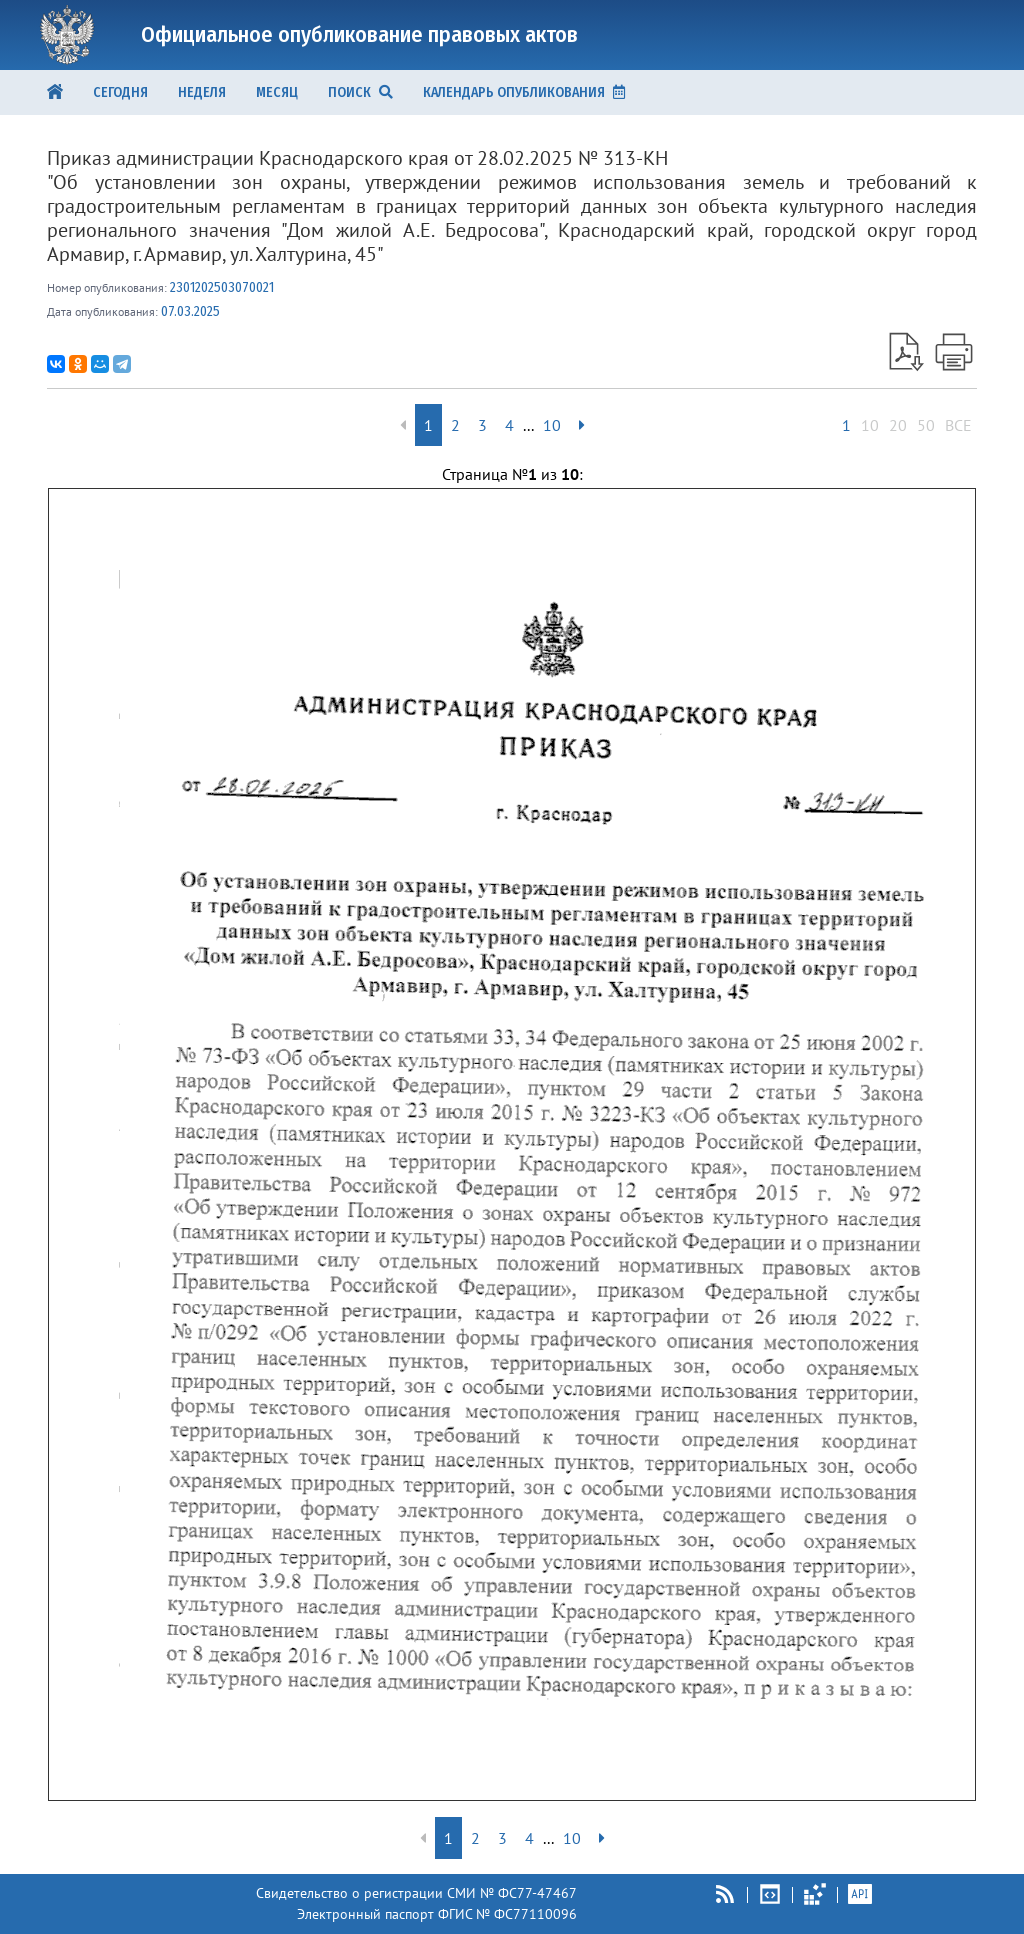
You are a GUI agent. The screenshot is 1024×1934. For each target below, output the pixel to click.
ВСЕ (958, 425)
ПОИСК (360, 92)
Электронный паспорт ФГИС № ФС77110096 (437, 1914)
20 (898, 425)
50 (926, 425)
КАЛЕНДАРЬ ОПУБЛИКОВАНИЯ (524, 92)
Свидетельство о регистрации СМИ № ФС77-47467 (416, 1893)
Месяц (277, 92)
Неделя (202, 92)
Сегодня (120, 92)
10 (870, 425)
